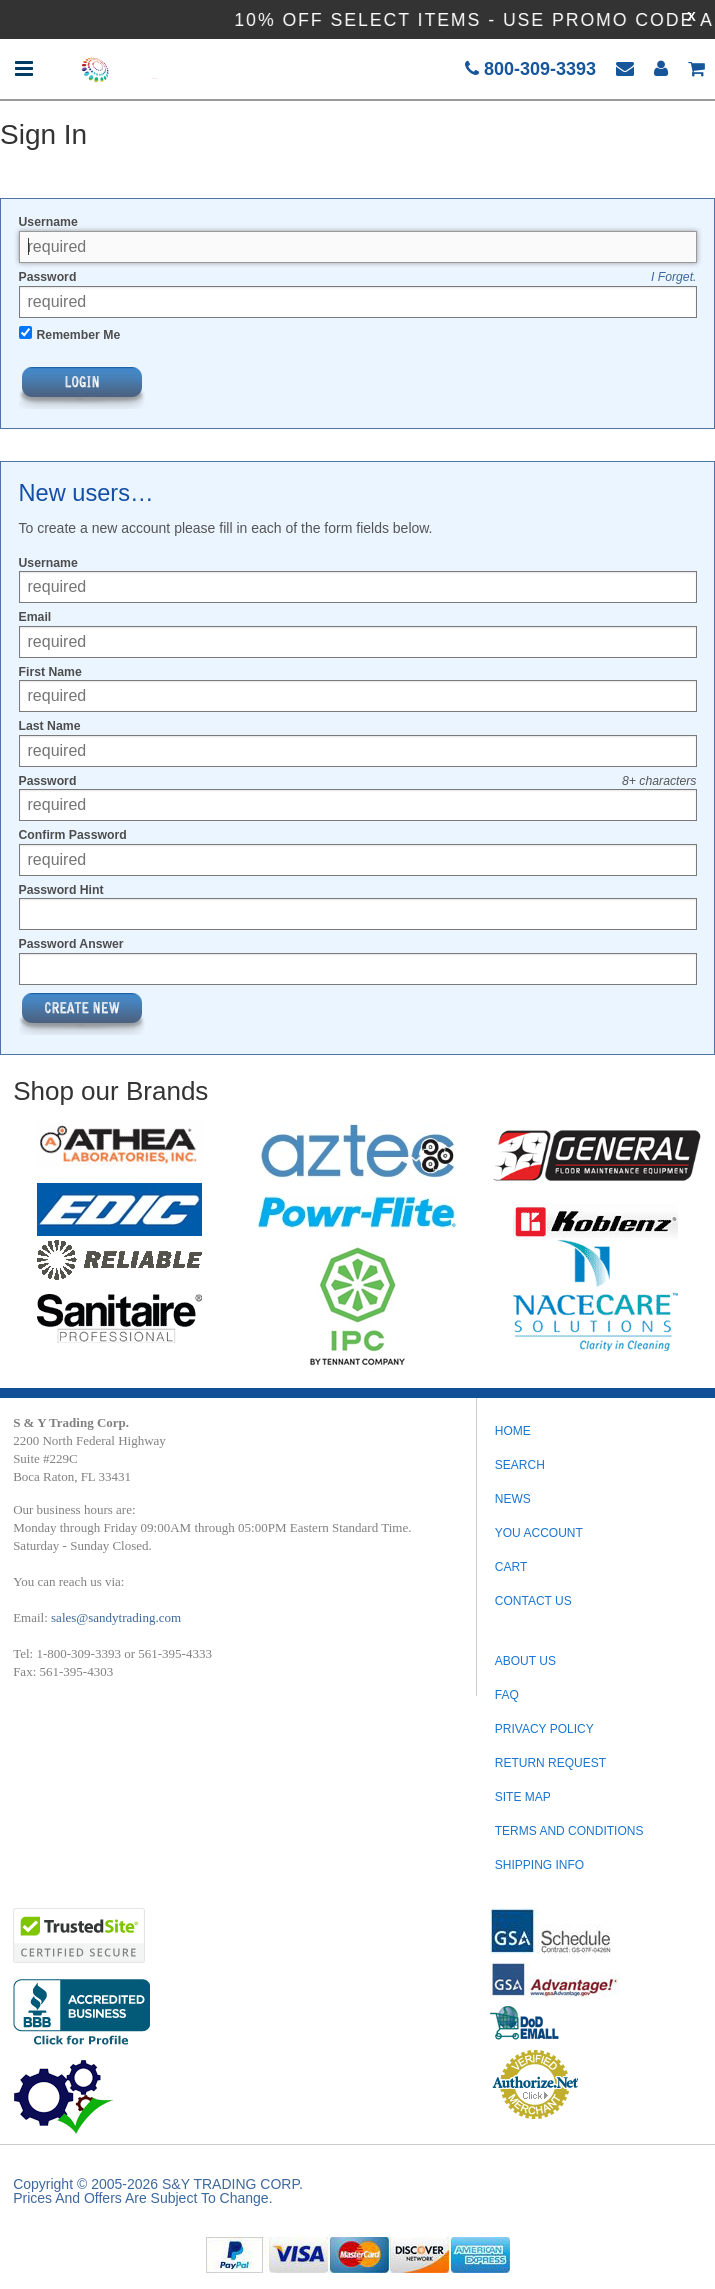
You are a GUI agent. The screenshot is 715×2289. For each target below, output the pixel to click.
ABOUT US (525, 1661)
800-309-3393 (530, 69)
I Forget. (674, 277)
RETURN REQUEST (550, 1763)
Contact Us (533, 1601)
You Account (539, 1533)
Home (513, 1431)
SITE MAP (523, 1797)
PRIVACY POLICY (544, 1729)
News (513, 1499)
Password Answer (71, 944)
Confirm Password (73, 835)
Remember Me (79, 335)
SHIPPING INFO (539, 1865)
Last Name (50, 726)
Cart (511, 1567)
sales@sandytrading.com (116, 1617)
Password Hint (61, 890)
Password (48, 277)
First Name (50, 672)
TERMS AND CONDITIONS (569, 1831)
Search (520, 1465)
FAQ (507, 1695)
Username (48, 222)
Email (35, 617)
